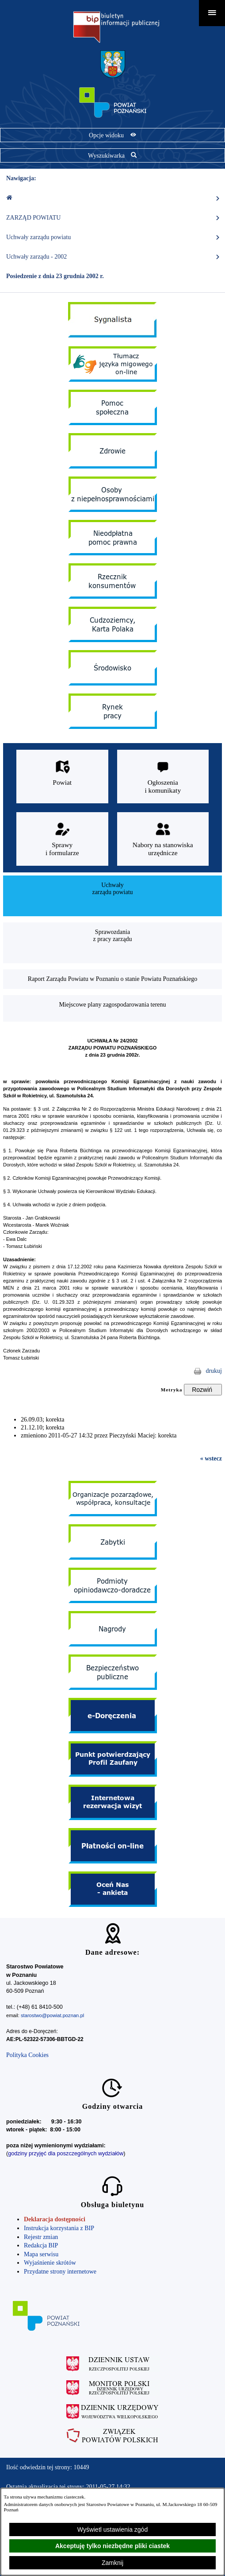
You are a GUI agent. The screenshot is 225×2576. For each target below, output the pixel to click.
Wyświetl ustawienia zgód (112, 2529)
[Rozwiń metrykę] (203, 1389)
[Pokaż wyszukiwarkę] (112, 155)
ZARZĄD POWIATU (113, 218)
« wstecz (211, 1458)
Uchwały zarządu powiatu (113, 237)
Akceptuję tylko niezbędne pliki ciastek (112, 2545)
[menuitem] (112, 895)
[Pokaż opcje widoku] (112, 135)
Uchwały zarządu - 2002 (113, 257)
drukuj (214, 1370)
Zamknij (112, 2562)
